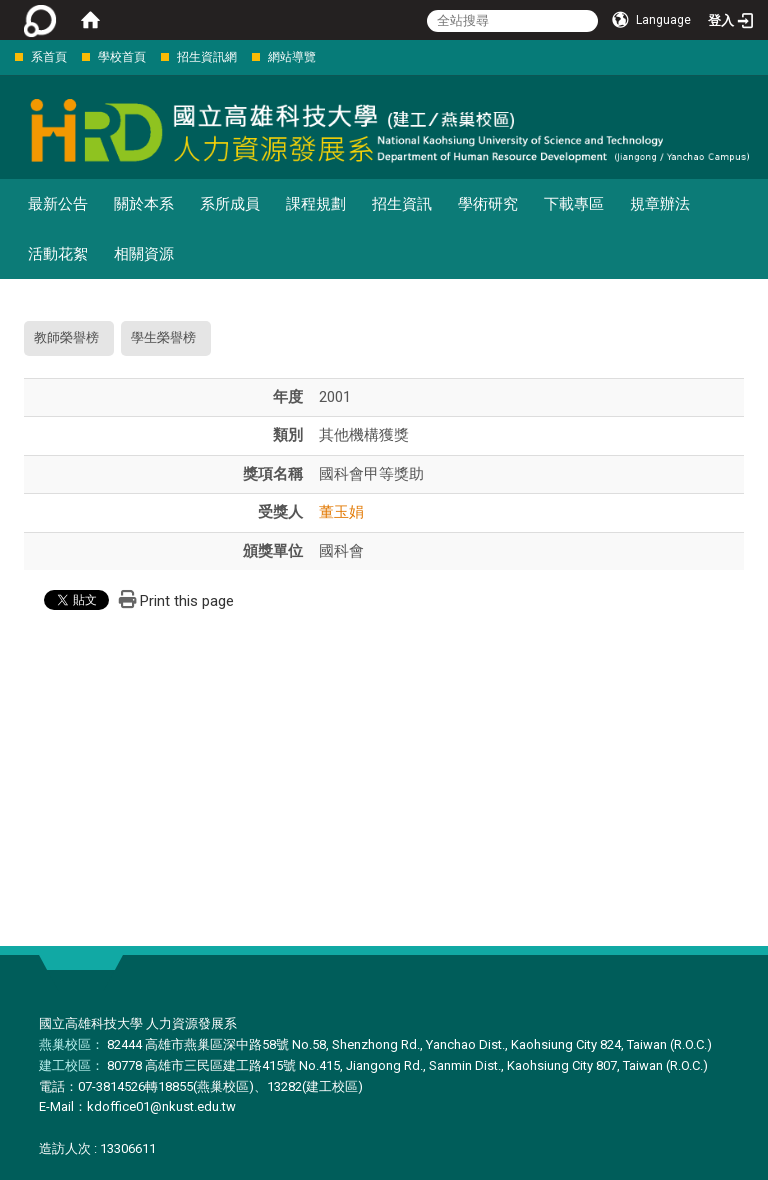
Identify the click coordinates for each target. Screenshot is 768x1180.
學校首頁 (122, 57)
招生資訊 (402, 204)
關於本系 (144, 204)
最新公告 (58, 204)
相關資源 (144, 254)
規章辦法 (660, 204)
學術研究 (488, 204)
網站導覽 (292, 57)
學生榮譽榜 (163, 337)
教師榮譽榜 (66, 337)
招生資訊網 (207, 57)
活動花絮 (58, 254)
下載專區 (574, 204)
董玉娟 (341, 512)
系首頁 (49, 57)
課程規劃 (316, 204)
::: (4, 56)
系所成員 (230, 204)
